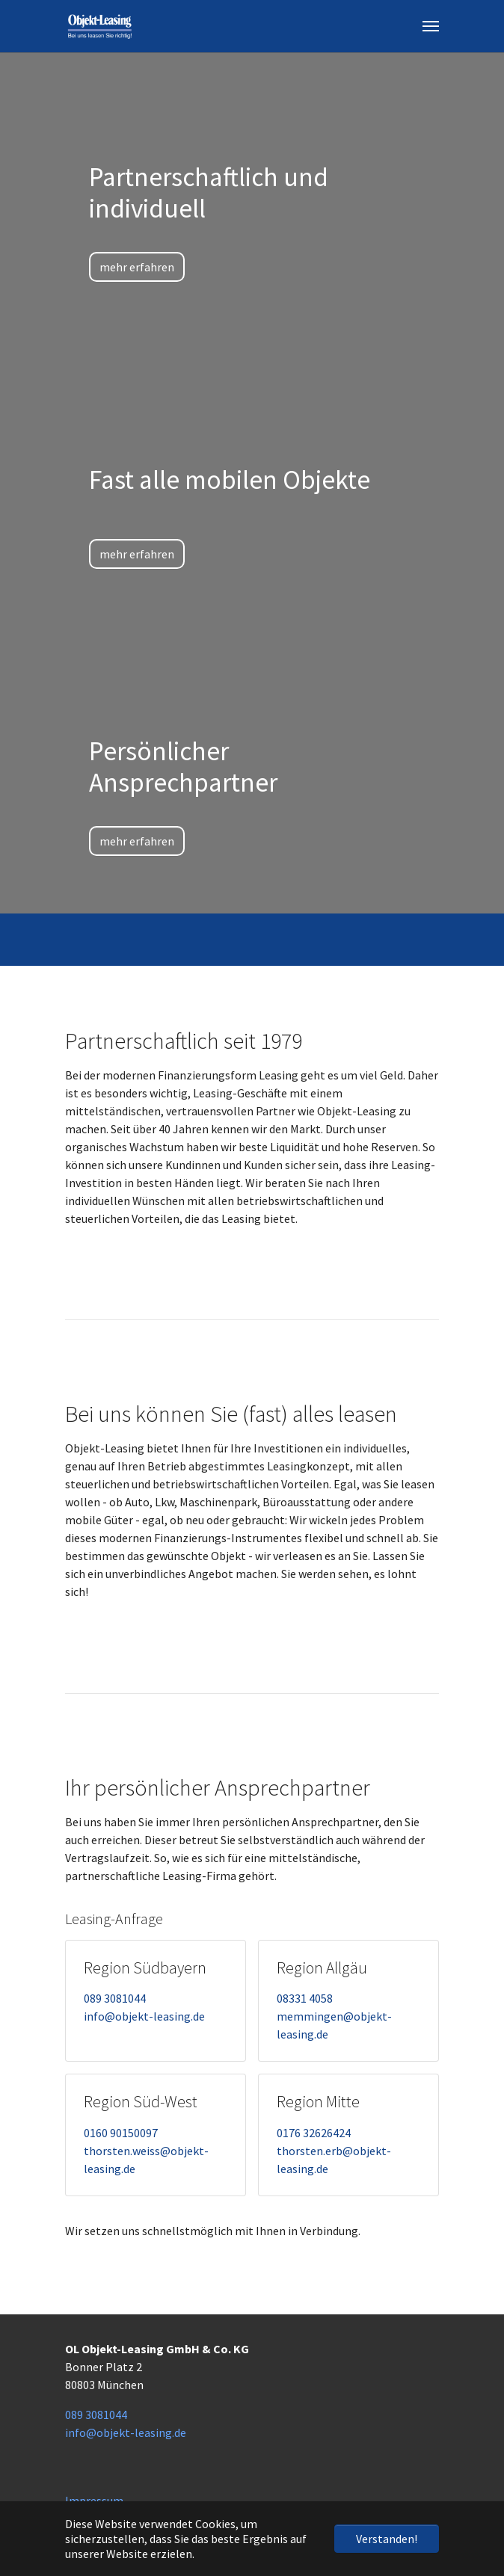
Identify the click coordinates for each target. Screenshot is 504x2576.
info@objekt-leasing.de (144, 2016)
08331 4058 (305, 1998)
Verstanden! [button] (386, 2538)
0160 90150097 (121, 2132)
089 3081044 (115, 1998)
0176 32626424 (314, 2132)
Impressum (94, 2500)
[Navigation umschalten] (430, 26)
